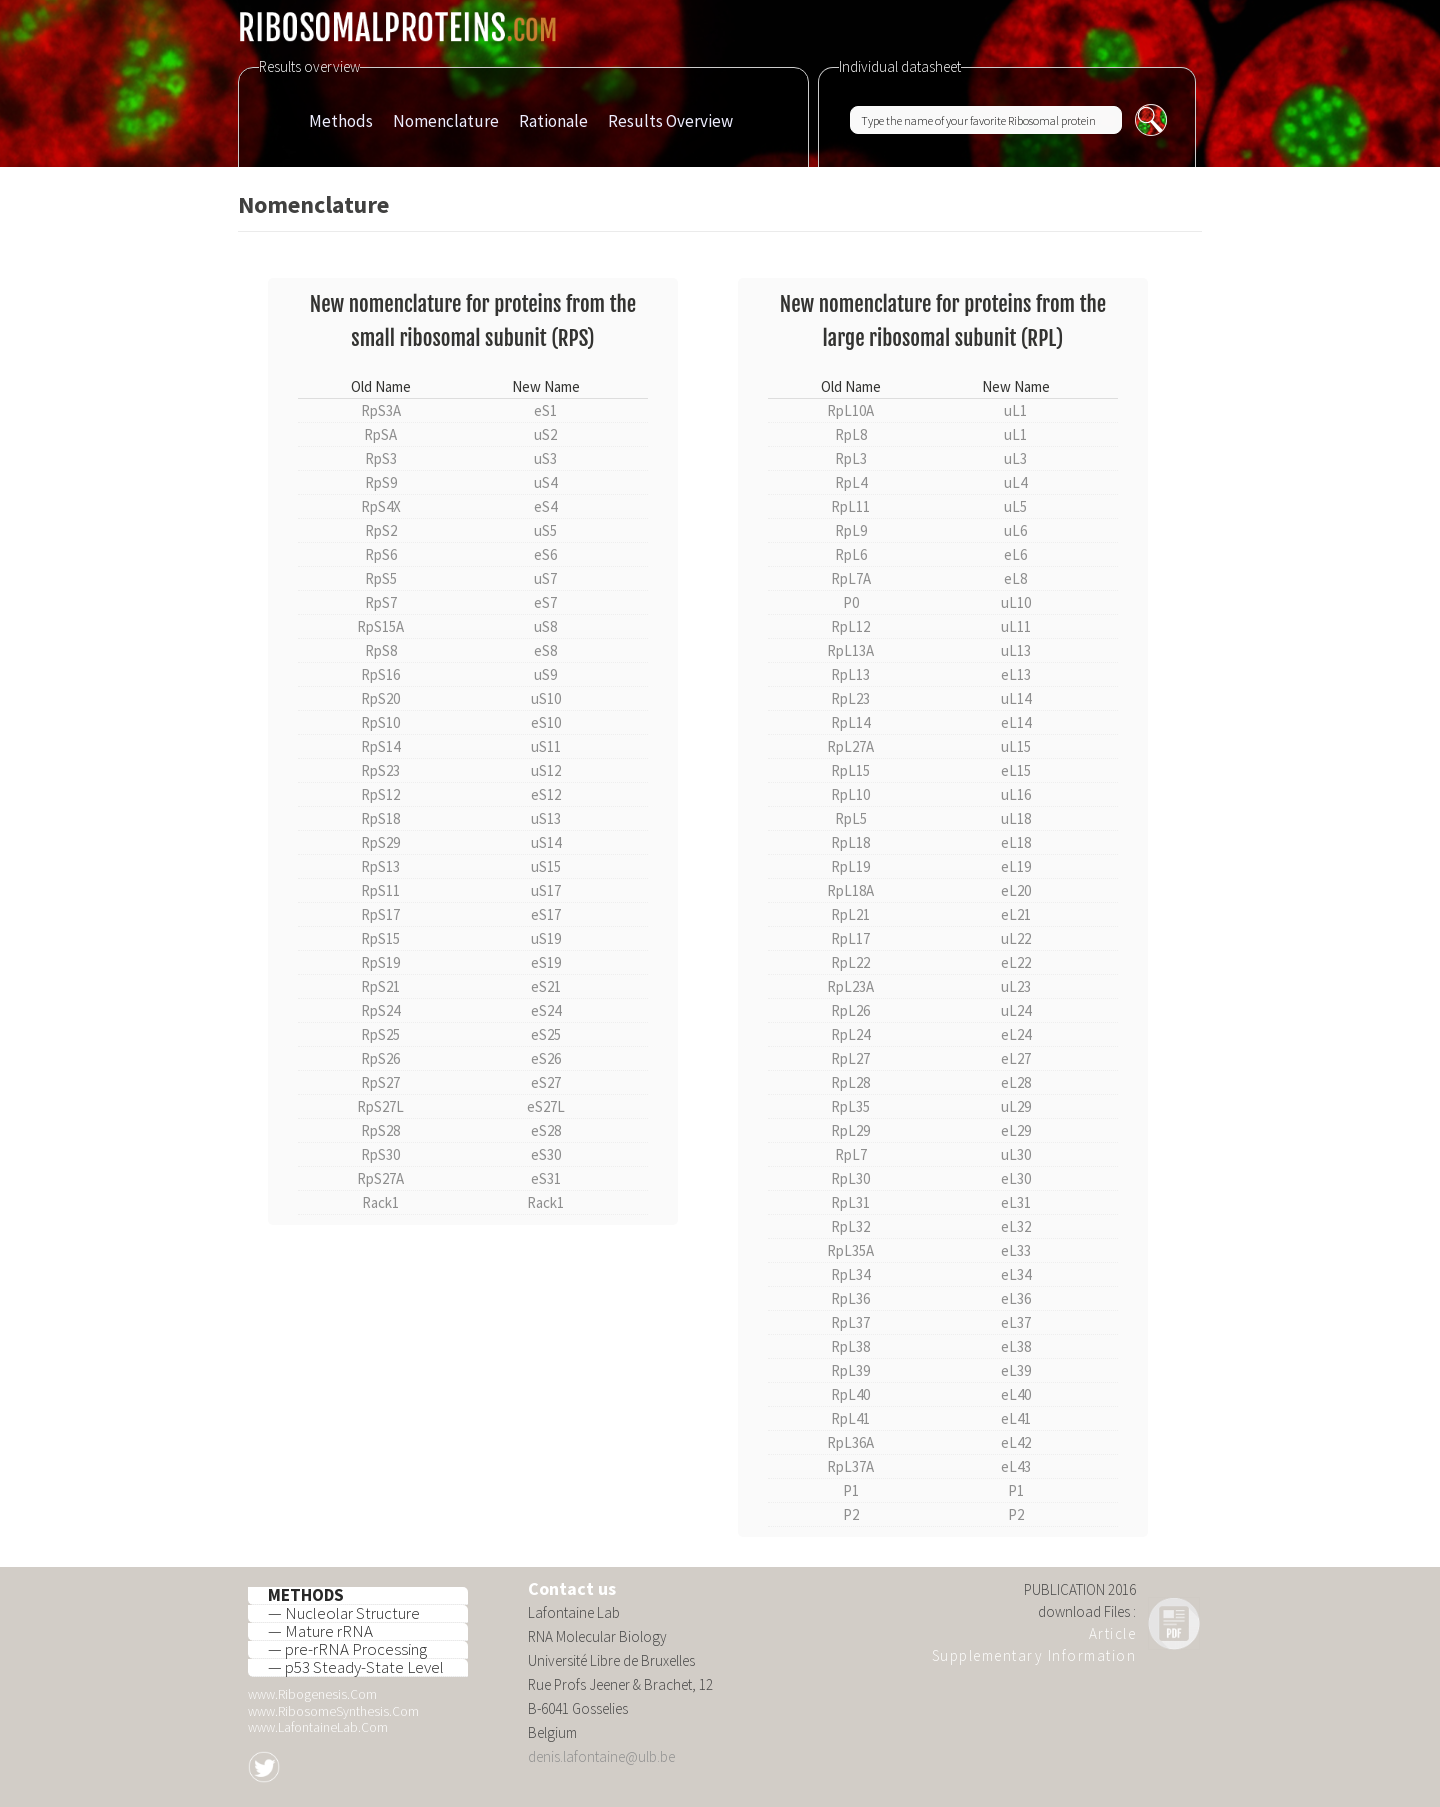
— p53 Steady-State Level (356, 1668)
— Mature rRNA (320, 1632)
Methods (341, 121)
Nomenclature (446, 121)
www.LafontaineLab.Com (318, 1727)
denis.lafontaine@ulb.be (601, 1756)
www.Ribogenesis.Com (312, 1694)
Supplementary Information (1034, 1655)
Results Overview (670, 121)
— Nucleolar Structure (344, 1614)
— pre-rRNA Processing (347, 1650)
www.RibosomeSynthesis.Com (333, 1711)
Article (1113, 1633)
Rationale (553, 121)
